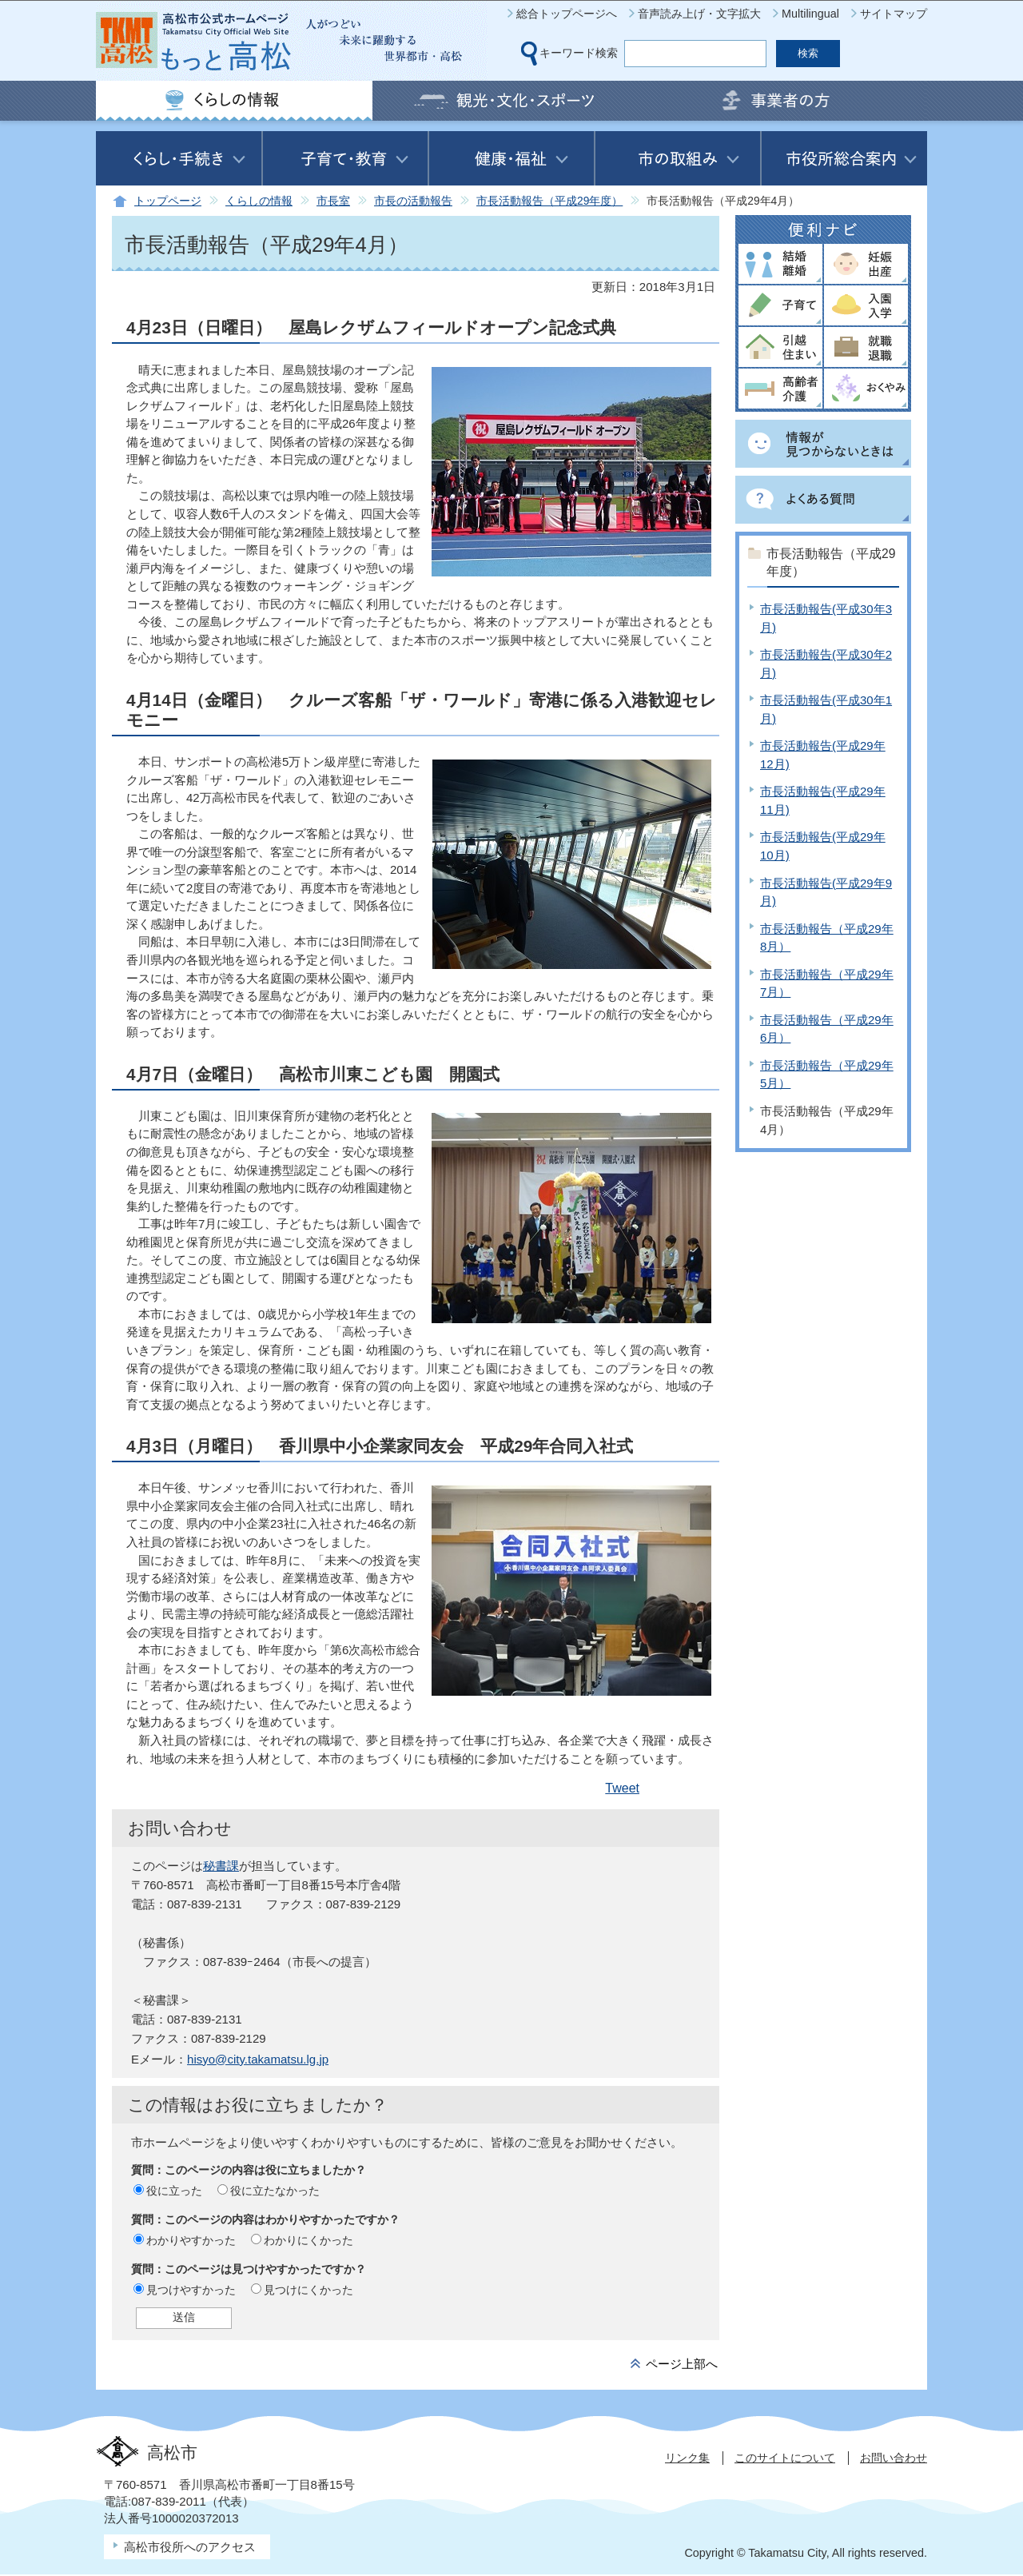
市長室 (333, 201)
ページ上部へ (682, 2364)
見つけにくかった (308, 2289)
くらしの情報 (259, 201)
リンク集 (687, 2457)
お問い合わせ (893, 2457)
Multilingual (810, 13)
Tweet (622, 1788)
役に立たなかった (275, 2190)
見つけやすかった (191, 2289)
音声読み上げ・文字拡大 (699, 13)
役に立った (174, 2190)
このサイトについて (784, 2457)
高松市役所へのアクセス (190, 2547)
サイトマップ (893, 13)
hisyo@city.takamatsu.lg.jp (257, 2059)
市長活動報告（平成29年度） (549, 201)
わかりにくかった (308, 2240)
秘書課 (221, 1865)
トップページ (167, 201)
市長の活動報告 (413, 201)
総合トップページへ (566, 13)
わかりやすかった (191, 2240)
